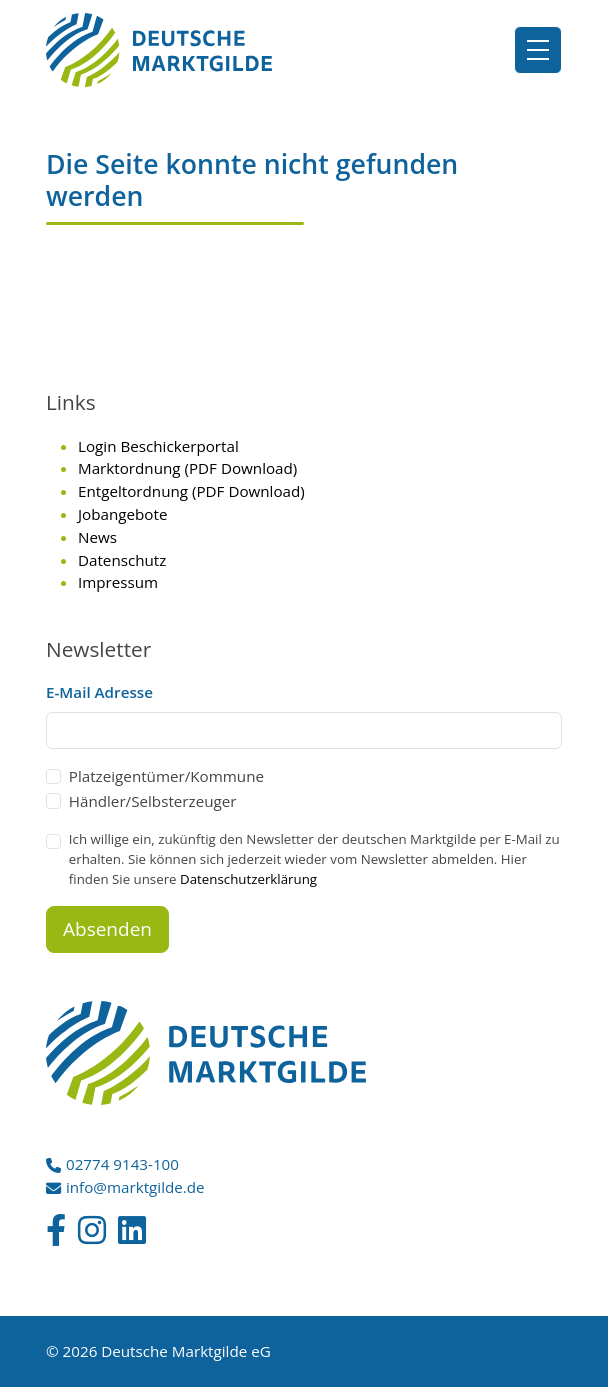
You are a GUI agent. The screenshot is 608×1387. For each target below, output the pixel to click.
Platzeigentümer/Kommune (166, 776)
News (97, 537)
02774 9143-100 (122, 1164)
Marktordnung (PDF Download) (187, 468)
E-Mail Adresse (99, 692)
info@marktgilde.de (135, 1187)
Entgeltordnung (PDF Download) (191, 491)
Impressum (118, 582)
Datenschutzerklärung (248, 879)
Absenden (107, 929)
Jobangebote (122, 514)
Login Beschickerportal (158, 446)
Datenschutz (122, 560)
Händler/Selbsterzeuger (153, 801)
